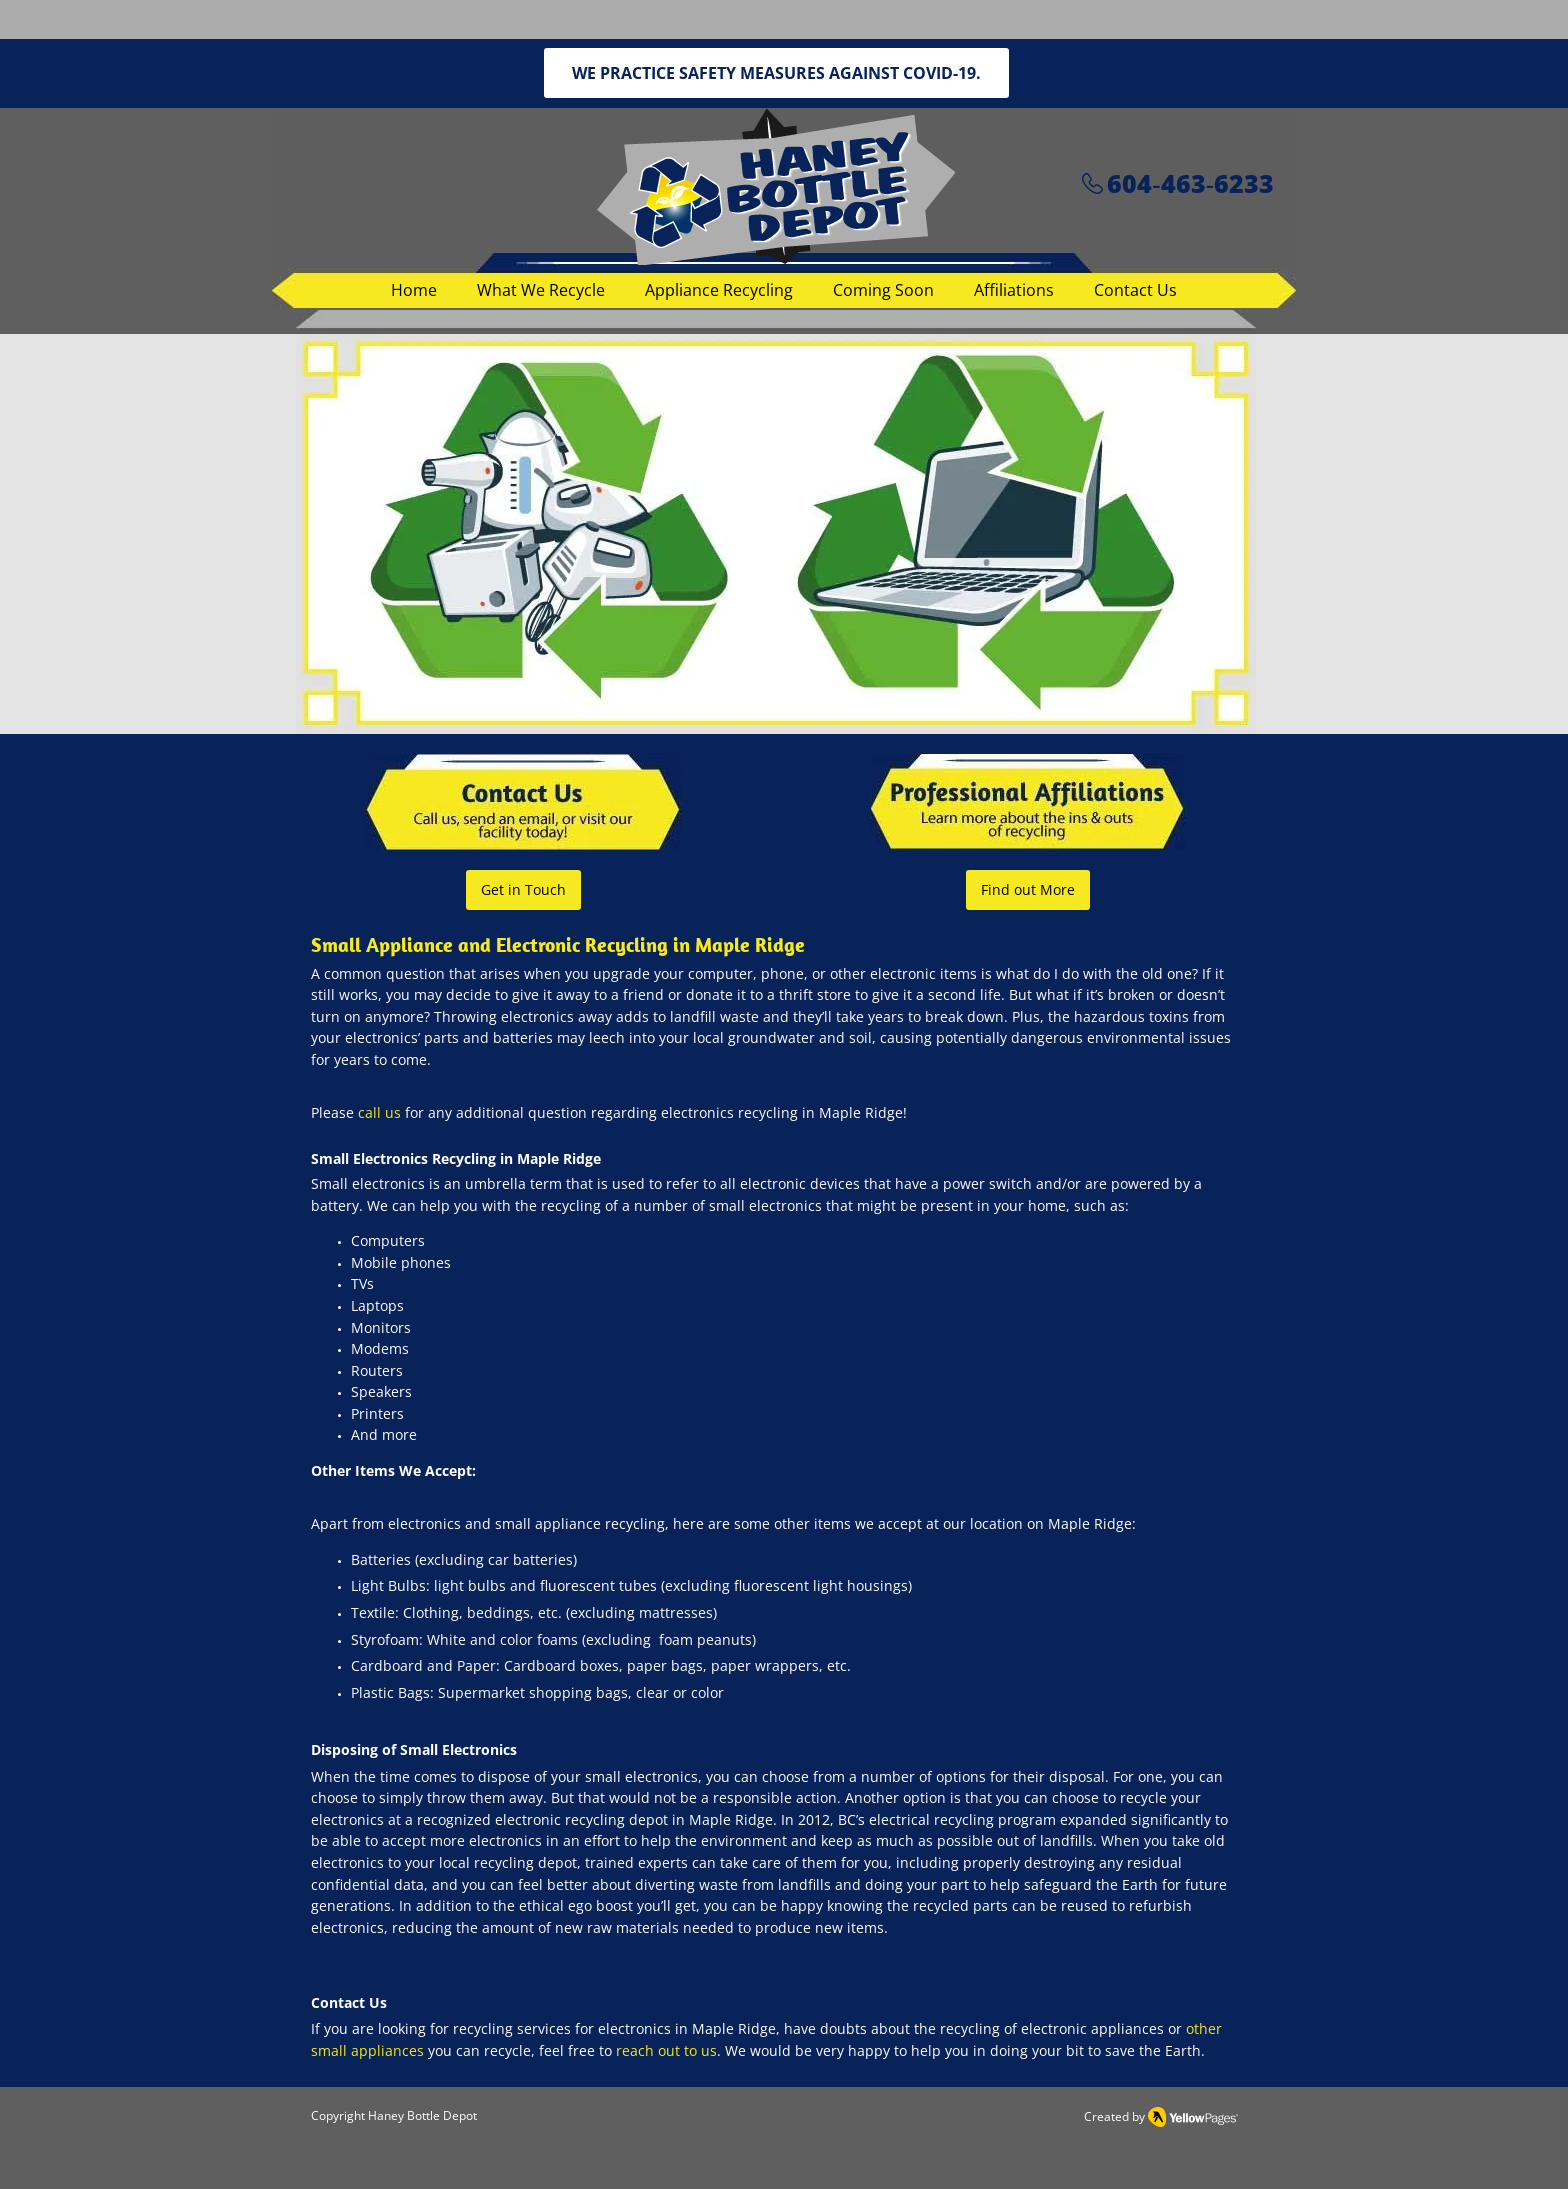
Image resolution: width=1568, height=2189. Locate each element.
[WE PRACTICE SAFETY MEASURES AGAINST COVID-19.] (776, 73)
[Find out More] (1028, 890)
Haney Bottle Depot (422, 2115)
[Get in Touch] (523, 890)
